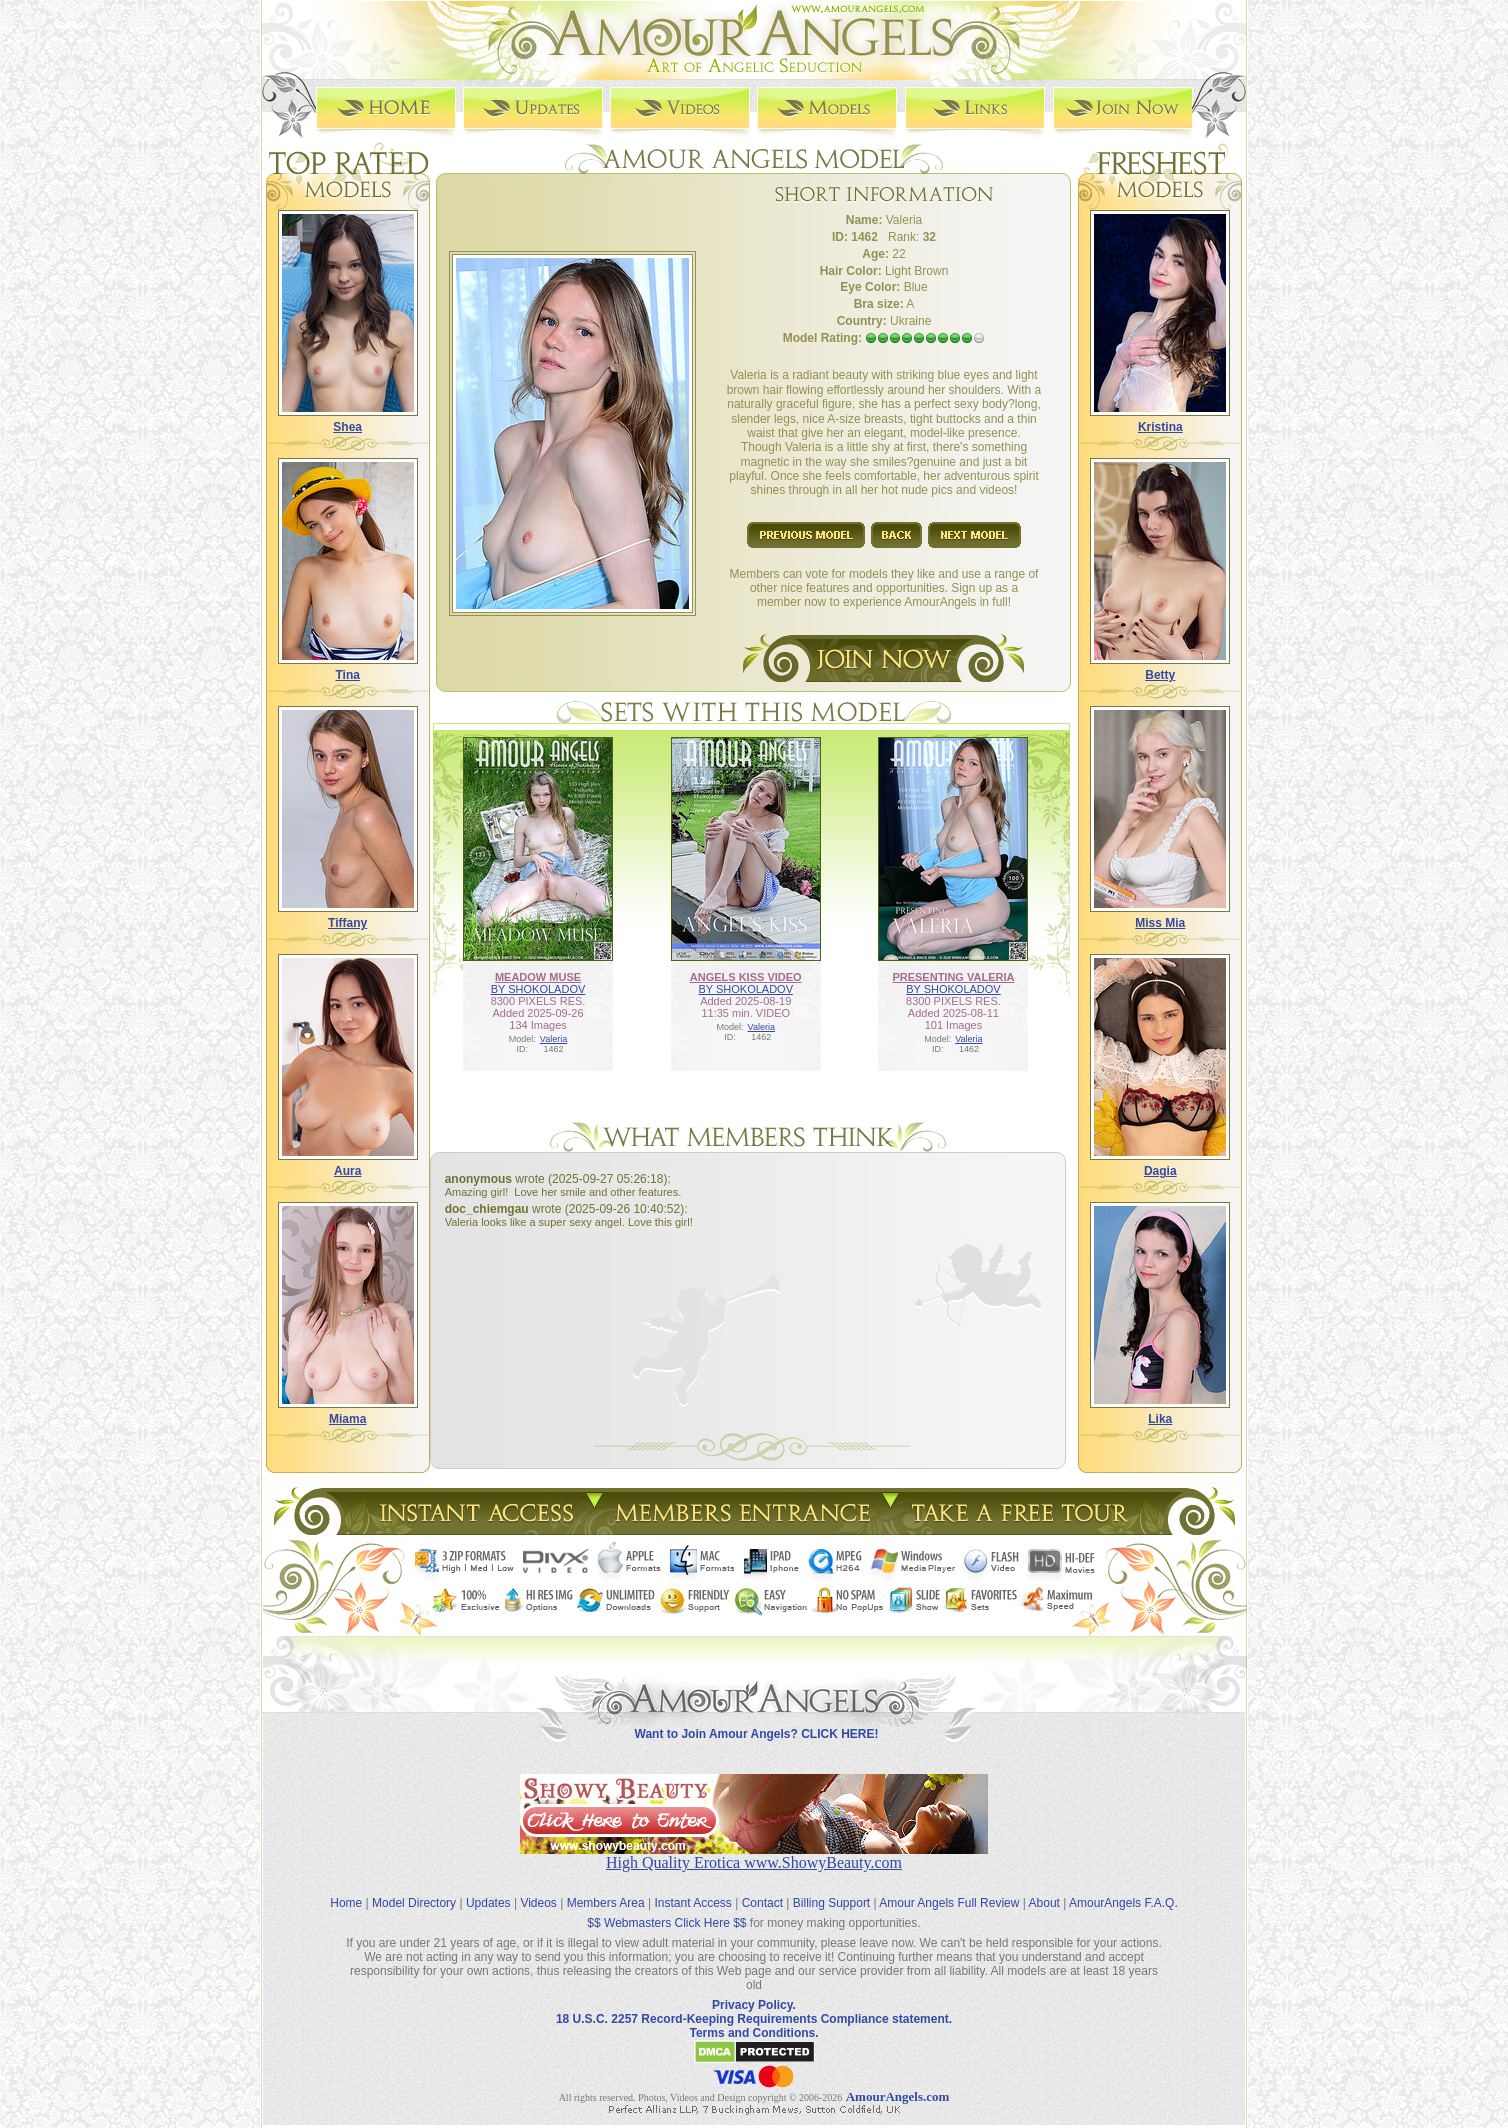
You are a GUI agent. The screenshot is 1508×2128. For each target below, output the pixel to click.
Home (346, 1888)
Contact (762, 1888)
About (1044, 1888)
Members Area (606, 1888)
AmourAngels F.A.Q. (1123, 1888)
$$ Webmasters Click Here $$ (666, 1908)
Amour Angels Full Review (949, 1888)
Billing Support (831, 1888)
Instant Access (693, 1888)
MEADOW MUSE (538, 976)
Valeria (553, 1038)
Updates (488, 1888)
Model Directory (414, 1888)
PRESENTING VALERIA (953, 976)
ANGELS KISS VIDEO (746, 976)
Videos (538, 1888)
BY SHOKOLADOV (538, 988)
